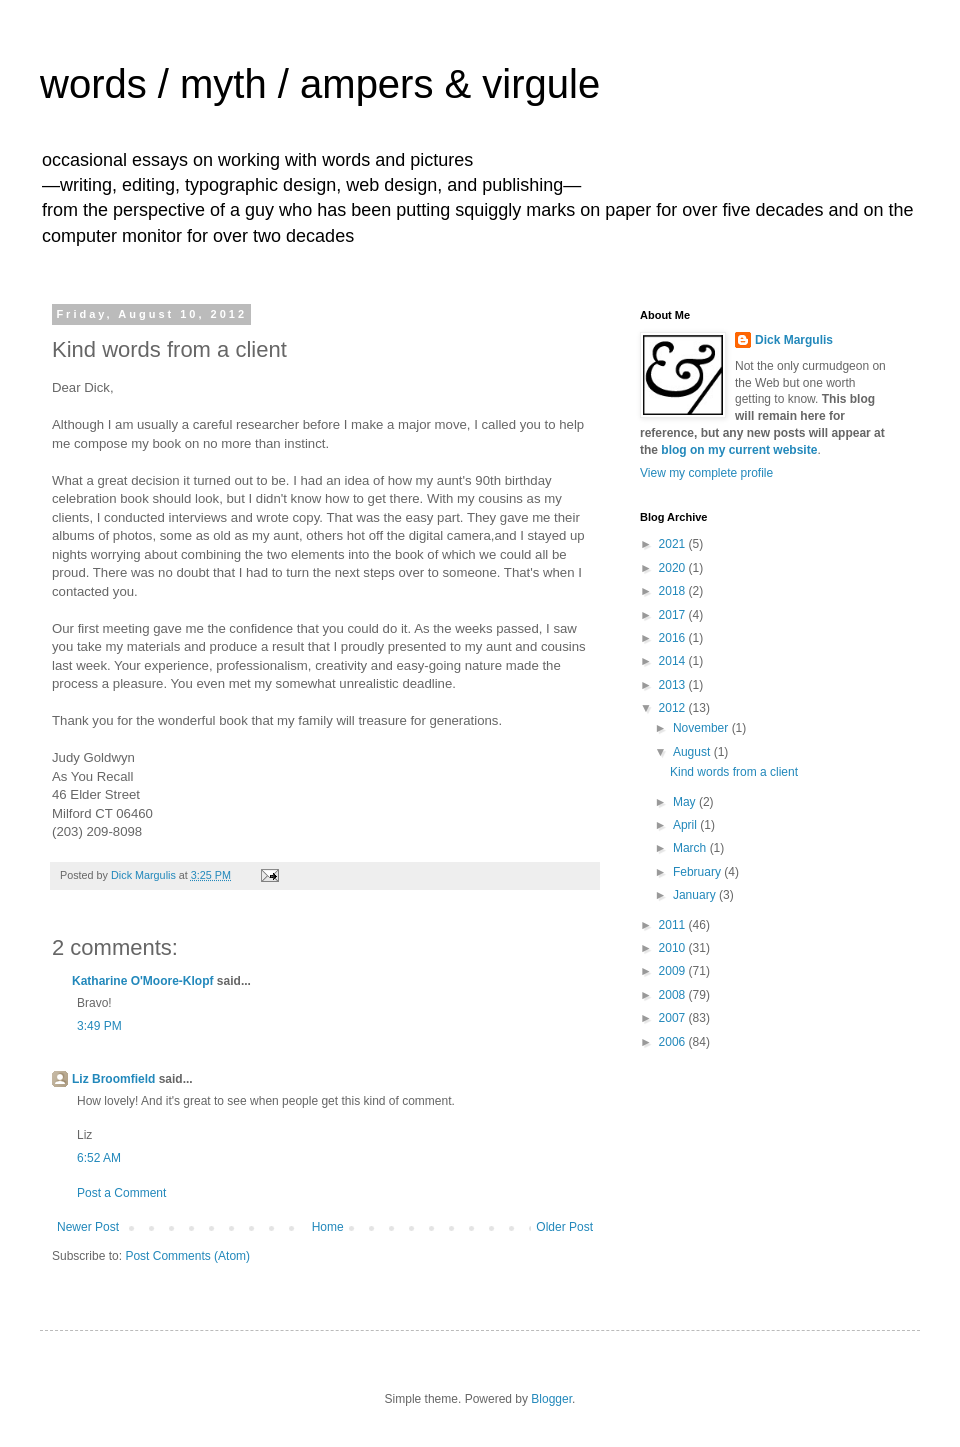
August (693, 752)
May (686, 802)
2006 (674, 1042)
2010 (674, 948)
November (702, 728)
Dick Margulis (794, 340)
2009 (674, 971)
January (696, 895)
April (686, 825)
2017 (674, 615)
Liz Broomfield (113, 1079)
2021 (674, 544)
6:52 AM (99, 1158)
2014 (674, 661)
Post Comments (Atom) (187, 1256)
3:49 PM (99, 1026)
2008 (674, 995)
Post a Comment (121, 1193)
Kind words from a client (734, 772)
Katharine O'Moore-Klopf (143, 981)
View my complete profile (706, 473)
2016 (674, 638)
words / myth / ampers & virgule (320, 84)
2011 (674, 925)
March (691, 848)
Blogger (551, 1399)
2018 (674, 591)
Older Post (564, 1227)
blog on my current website (739, 450)
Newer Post (88, 1227)
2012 (674, 708)
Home (328, 1227)
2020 (674, 568)
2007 (674, 1018)
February (698, 872)
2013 (674, 685)
